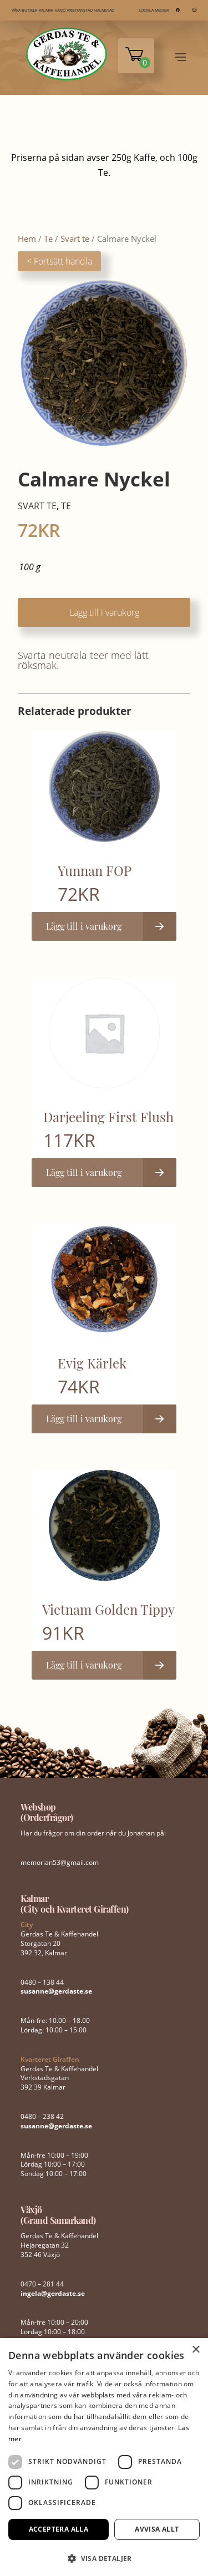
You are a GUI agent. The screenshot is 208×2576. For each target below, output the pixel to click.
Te (48, 238)
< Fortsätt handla (59, 261)
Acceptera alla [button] (59, 2529)
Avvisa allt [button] (157, 2529)
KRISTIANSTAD (80, 10)
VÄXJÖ (60, 10)
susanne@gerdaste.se (56, 1991)
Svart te (74, 238)
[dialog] (104, 2457)
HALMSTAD (104, 10)
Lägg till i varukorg (104, 612)
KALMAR (46, 10)
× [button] (195, 2350)
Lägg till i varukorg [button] (83, 926)
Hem (27, 238)
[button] (104, 2557)
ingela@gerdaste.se (53, 2293)
